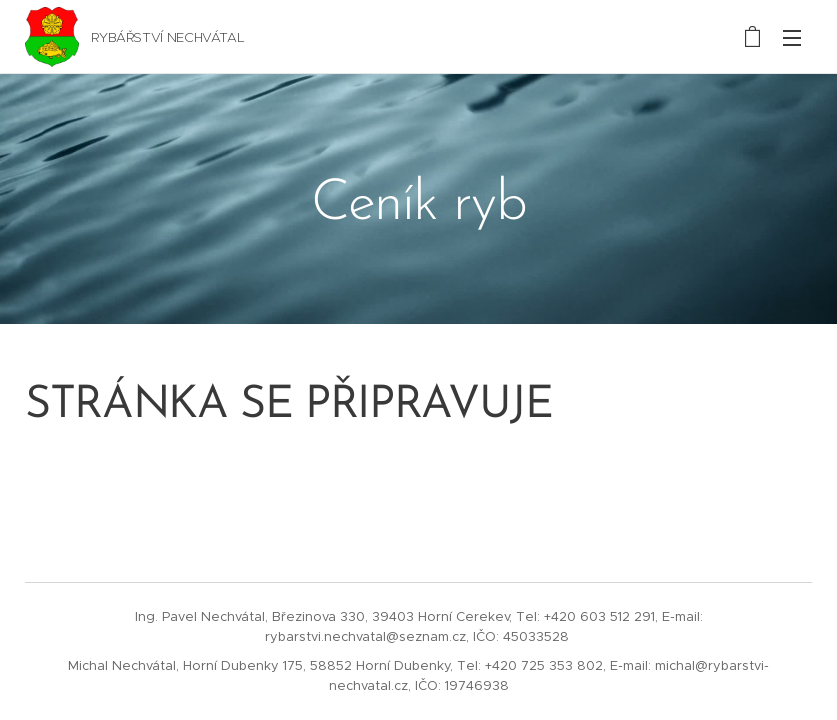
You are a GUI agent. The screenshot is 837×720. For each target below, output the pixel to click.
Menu (792, 38)
